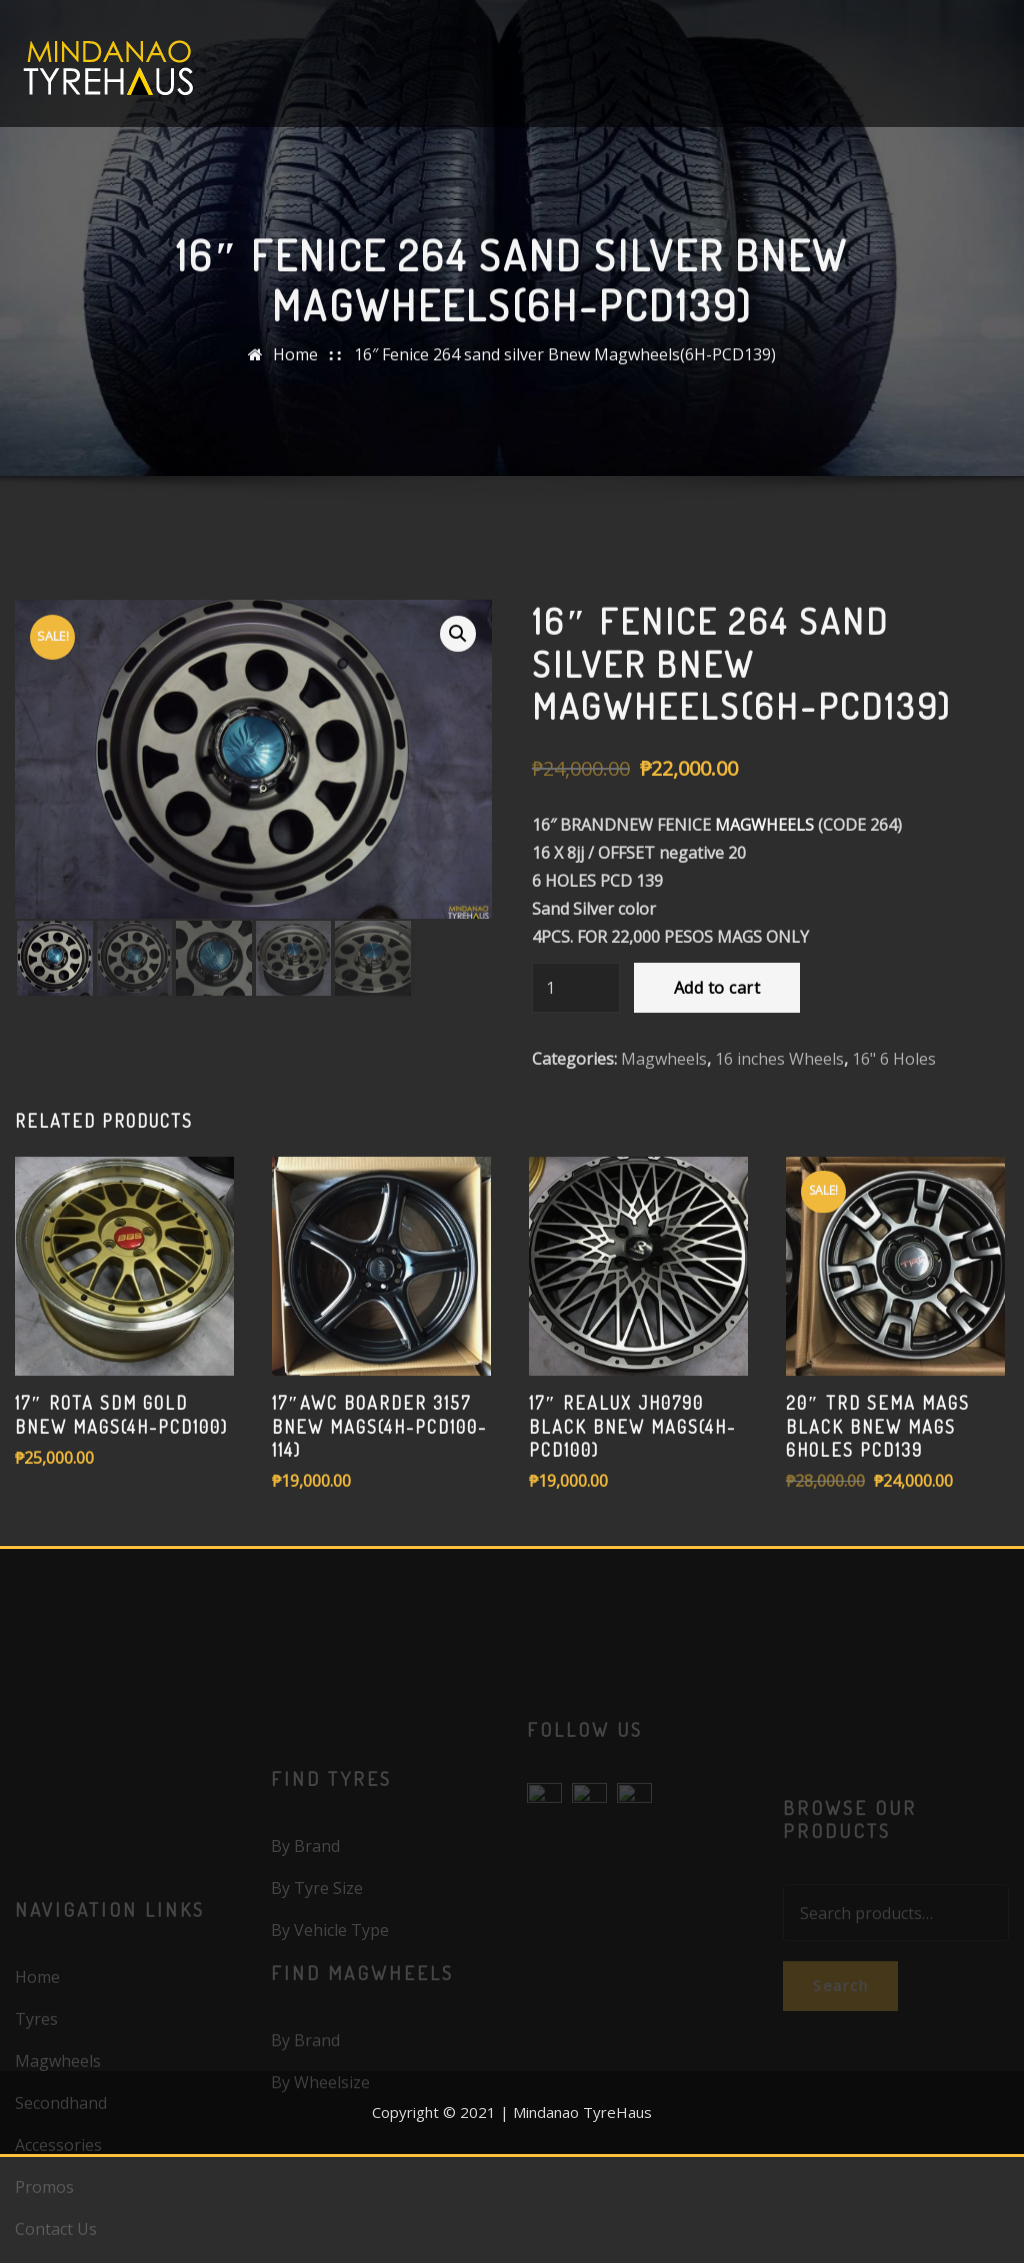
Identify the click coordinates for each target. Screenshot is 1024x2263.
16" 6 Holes (894, 1189)
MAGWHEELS (764, 955)
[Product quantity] (576, 1118)
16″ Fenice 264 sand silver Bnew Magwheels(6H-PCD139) (565, 373)
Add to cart (717, 1118)
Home (295, 373)
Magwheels (664, 1189)
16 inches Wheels (779, 1189)
